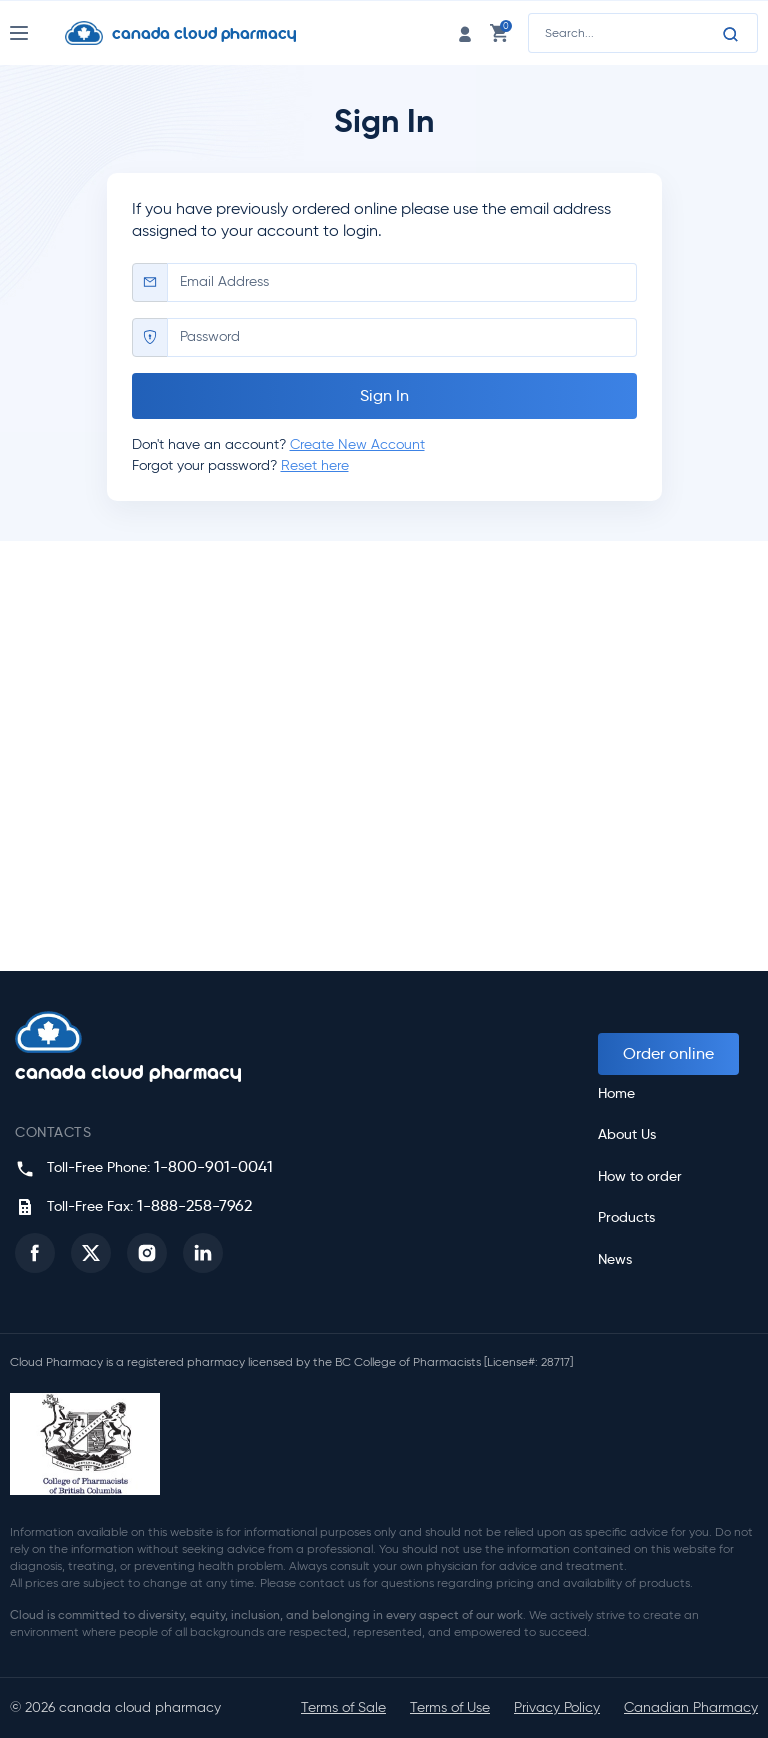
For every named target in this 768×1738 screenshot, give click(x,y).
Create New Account (357, 444)
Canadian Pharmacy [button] (691, 1707)
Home (616, 1093)
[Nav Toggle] (37, 33)
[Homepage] (196, 33)
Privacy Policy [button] (557, 1707)
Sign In (384, 395)
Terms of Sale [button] (343, 1707)
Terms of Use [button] (450, 1707)
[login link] (465, 32)
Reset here (315, 465)
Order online (668, 1053)
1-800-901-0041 (213, 1166)
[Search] (731, 34)
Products (626, 1217)
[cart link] (499, 32)
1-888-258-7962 (194, 1205)
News (615, 1259)
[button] (35, 1253)
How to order (640, 1176)
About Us (627, 1134)
